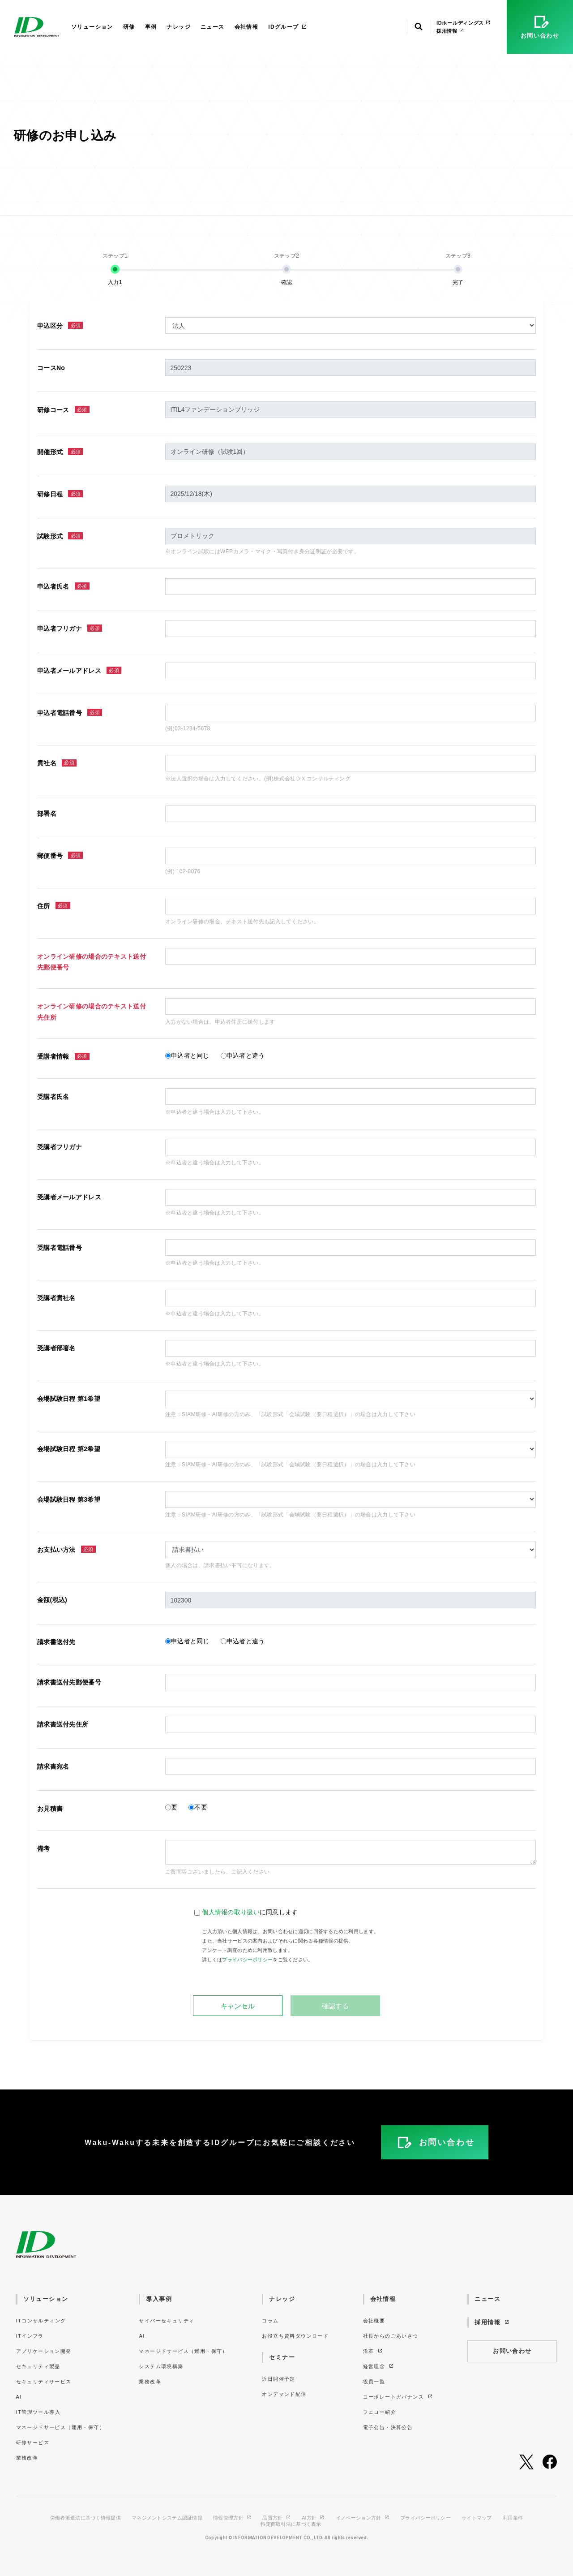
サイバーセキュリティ (166, 2320)
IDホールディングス (463, 23)
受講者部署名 (56, 1348)
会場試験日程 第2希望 (68, 1448)
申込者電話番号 (69, 712)
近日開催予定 (278, 2379)
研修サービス (32, 2442)
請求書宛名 (53, 1766)
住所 (53, 905)
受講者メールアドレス (69, 1197)
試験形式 (60, 536)
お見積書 (50, 1808)
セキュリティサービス (44, 2381)
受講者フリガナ (59, 1146)
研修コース (63, 410)
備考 (43, 1848)
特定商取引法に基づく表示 (291, 2524)
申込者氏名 (63, 586)
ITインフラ (30, 2336)
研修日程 (60, 494)
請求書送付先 (56, 1642)
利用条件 (513, 2518)
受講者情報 (63, 1056)
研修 (129, 27)
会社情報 (247, 27)
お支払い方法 (66, 1549)
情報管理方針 (232, 2518)
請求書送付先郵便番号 (69, 1682)
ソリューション (92, 27)
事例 (151, 27)
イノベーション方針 (362, 2518)
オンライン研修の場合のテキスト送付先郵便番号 (91, 962)
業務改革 (27, 2457)
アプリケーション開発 (44, 2351)
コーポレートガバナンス (398, 2396)
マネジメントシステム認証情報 (167, 2518)
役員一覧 (374, 2381)
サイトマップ (477, 2518)
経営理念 (378, 2366)
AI (19, 2396)
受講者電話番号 (59, 1247)
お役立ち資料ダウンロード (295, 2336)
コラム (270, 2320)
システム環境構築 (161, 2366)
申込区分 (60, 325)
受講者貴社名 (56, 1297)
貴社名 (57, 763)
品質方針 (276, 2518)
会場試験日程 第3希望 (68, 1499)
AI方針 (313, 2518)
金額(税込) (52, 1599)
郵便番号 (60, 855)
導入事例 (159, 2299)
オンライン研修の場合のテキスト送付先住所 (91, 1012)
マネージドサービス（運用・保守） (60, 2427)
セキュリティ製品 (38, 2366)
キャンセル (238, 2006)
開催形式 (60, 452)
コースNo (51, 367)
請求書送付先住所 (62, 1724)
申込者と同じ (190, 1055)
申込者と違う (246, 1055)
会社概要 (374, 2320)
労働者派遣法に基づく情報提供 (85, 2518)
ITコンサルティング (41, 2320)
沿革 (373, 2351)
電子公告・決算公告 (388, 2427)
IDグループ (287, 27)
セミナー (282, 2357)
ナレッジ (179, 27)
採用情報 (450, 31)
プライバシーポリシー (247, 1959)
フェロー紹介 (379, 2412)
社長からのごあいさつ (391, 2336)
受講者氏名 (53, 1096)
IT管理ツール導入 (38, 2412)
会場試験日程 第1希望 (68, 1398)
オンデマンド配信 (284, 2394)
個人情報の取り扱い (231, 1912)
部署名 (46, 813)
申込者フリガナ (69, 628)
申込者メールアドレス (79, 670)
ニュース (213, 27)
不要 (200, 1807)
